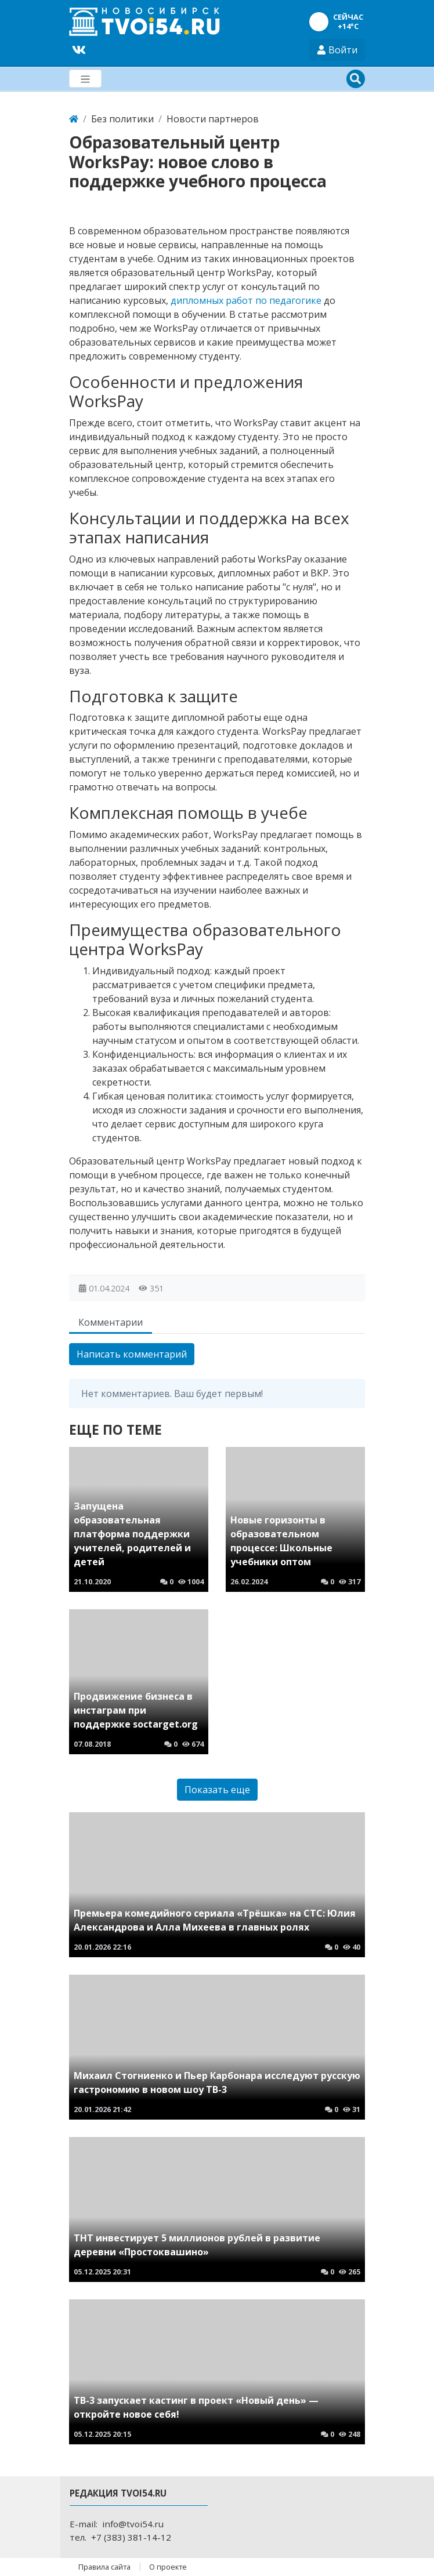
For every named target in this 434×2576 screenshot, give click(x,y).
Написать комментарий (132, 1354)
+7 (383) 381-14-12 (131, 2537)
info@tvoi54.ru (133, 2524)
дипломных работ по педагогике (246, 300)
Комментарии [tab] (110, 1322)
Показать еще (217, 1789)
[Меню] (85, 79)
